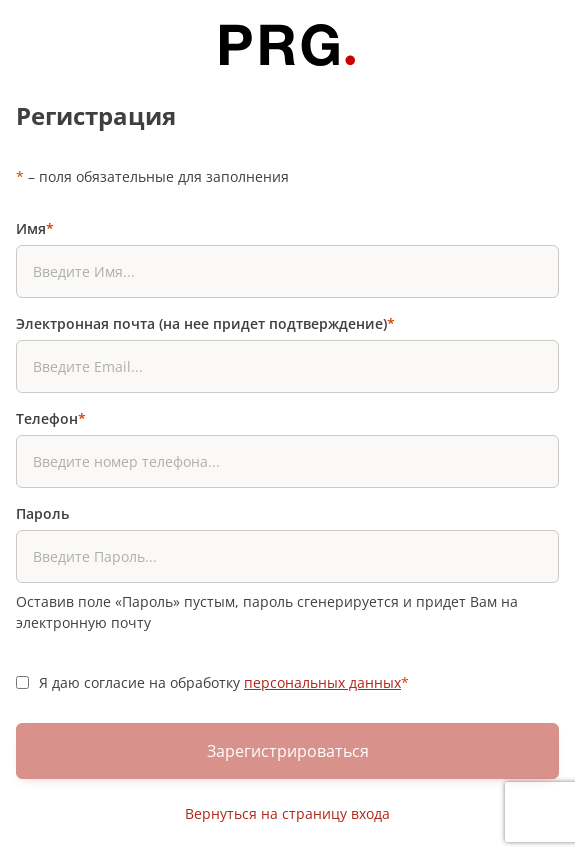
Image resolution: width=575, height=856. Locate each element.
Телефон (51, 418)
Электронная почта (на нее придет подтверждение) (205, 323)
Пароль (42, 513)
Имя (35, 228)
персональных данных (322, 682)
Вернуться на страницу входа (287, 813)
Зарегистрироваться (288, 751)
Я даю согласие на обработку (224, 682)
